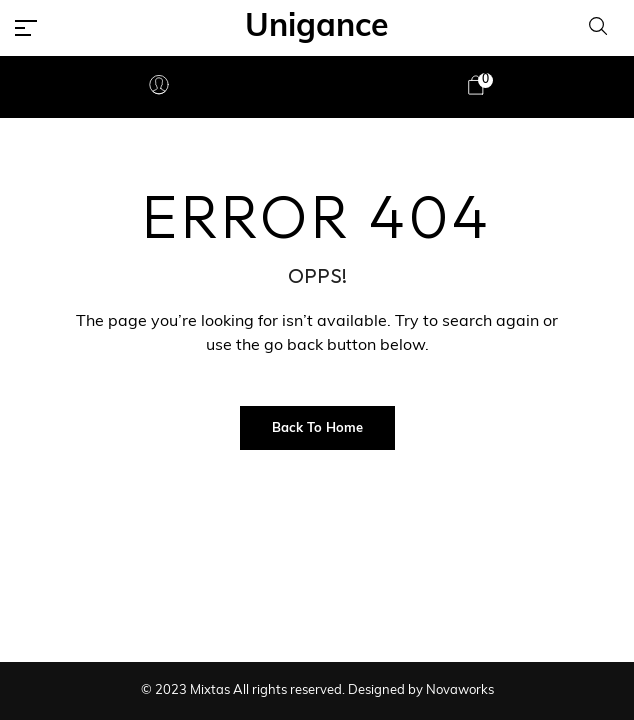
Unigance (317, 28)
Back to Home (317, 428)
